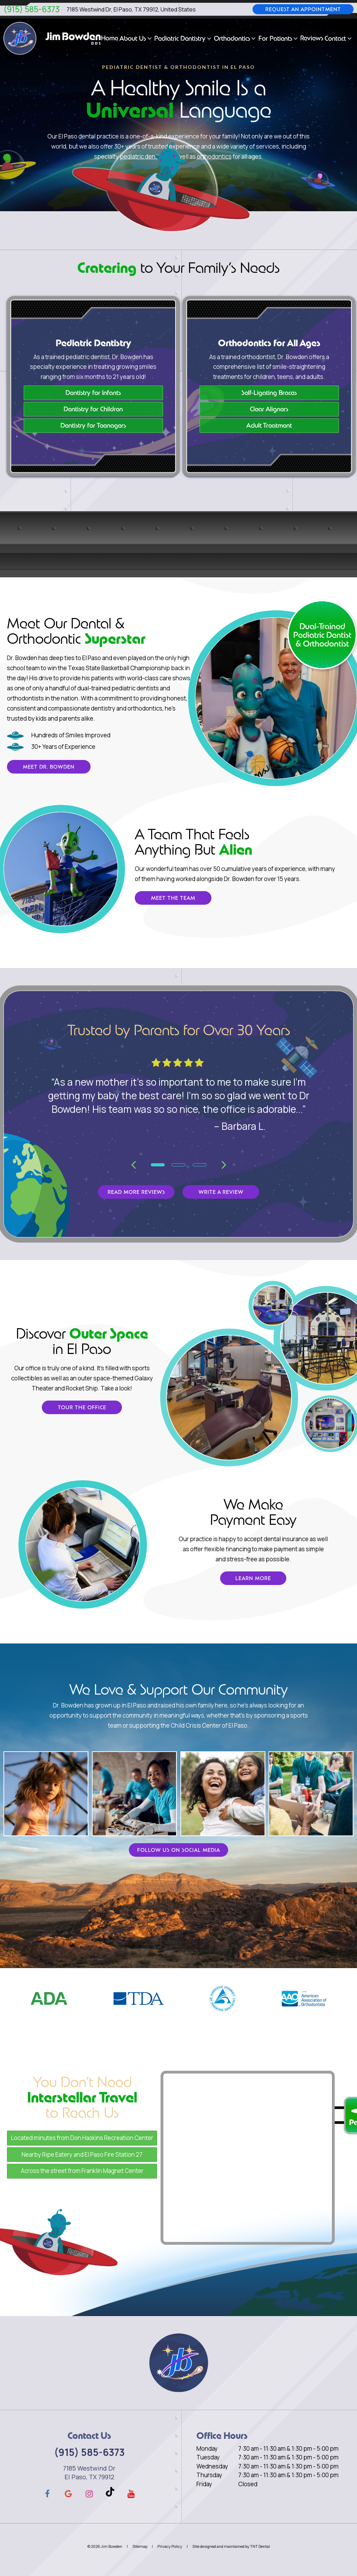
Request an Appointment (303, 9)
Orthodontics (235, 38)
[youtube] (131, 2493)
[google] (68, 2493)
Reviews (311, 38)
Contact (339, 38)
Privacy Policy (169, 2546)
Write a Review (221, 1192)
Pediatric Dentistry (183, 38)
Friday (204, 2484)
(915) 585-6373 (31, 9)
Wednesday (212, 2466)
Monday (207, 2448)
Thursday (209, 2475)
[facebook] (47, 2493)
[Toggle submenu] (149, 38)
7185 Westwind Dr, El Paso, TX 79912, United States (131, 9)
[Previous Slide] (133, 1164)
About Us (136, 38)
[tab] (157, 1164)
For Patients (278, 38)
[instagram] (89, 2493)
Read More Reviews (136, 1192)
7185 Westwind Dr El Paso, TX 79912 (89, 2472)
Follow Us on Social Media (178, 1850)
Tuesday (208, 2457)
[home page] (52, 38)
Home (109, 38)
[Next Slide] (224, 1164)
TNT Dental (260, 2546)
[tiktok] (110, 2493)
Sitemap (139, 2546)
